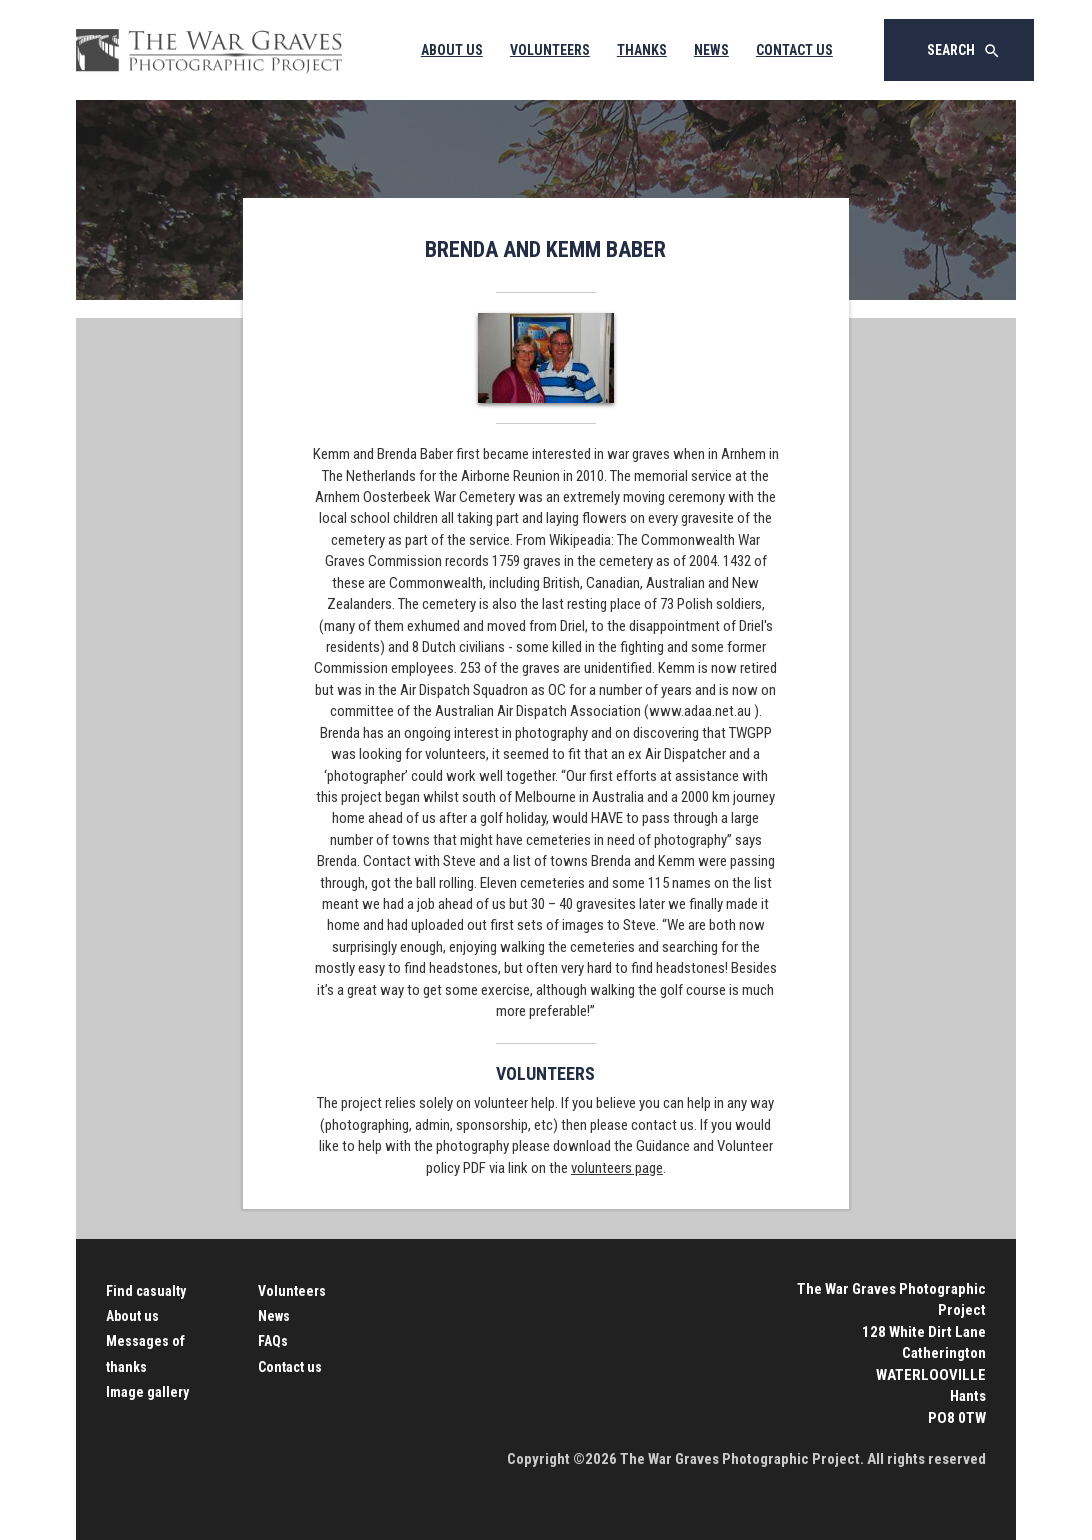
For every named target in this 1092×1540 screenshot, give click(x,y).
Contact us (290, 1367)
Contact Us (794, 50)
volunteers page (617, 1168)
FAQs (273, 1341)
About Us (452, 50)
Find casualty (146, 1291)
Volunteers (550, 50)
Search (964, 51)
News (711, 50)
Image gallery (147, 1392)
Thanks (642, 50)
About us (132, 1316)
